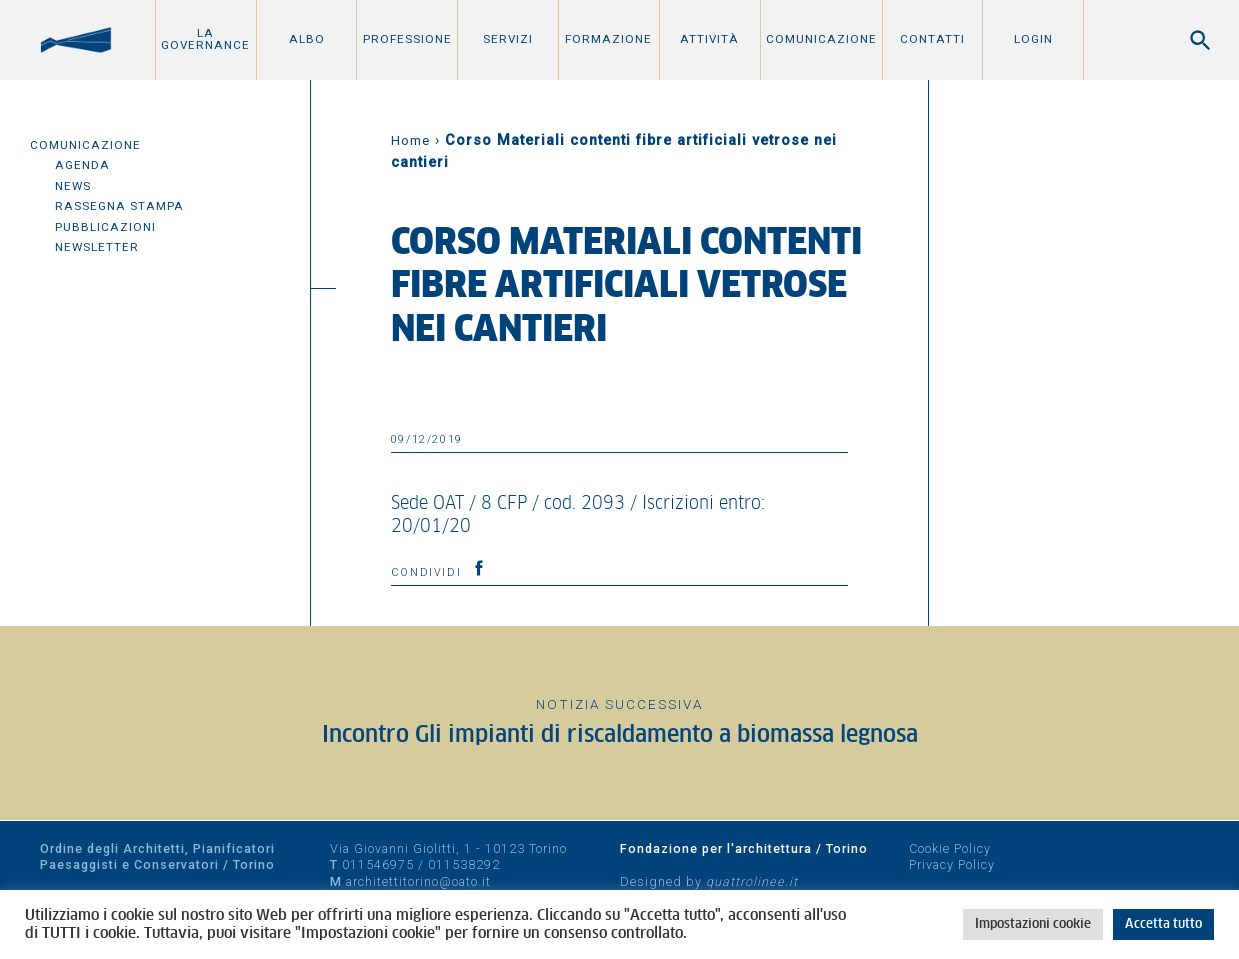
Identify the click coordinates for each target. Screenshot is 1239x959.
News (73, 186)
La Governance (205, 39)
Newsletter (97, 247)
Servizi (508, 39)
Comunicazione (821, 39)
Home (410, 140)
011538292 (464, 864)
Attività (709, 39)
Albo (307, 39)
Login (1033, 39)
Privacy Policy (952, 864)
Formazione (608, 39)
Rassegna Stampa (119, 206)
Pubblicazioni (105, 227)
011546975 (378, 864)
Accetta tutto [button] (1163, 924)
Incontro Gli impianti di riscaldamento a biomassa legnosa (620, 735)
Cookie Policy (950, 848)
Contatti (932, 39)
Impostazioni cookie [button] (1033, 924)
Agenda (82, 165)
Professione (407, 39)
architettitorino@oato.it (418, 881)
